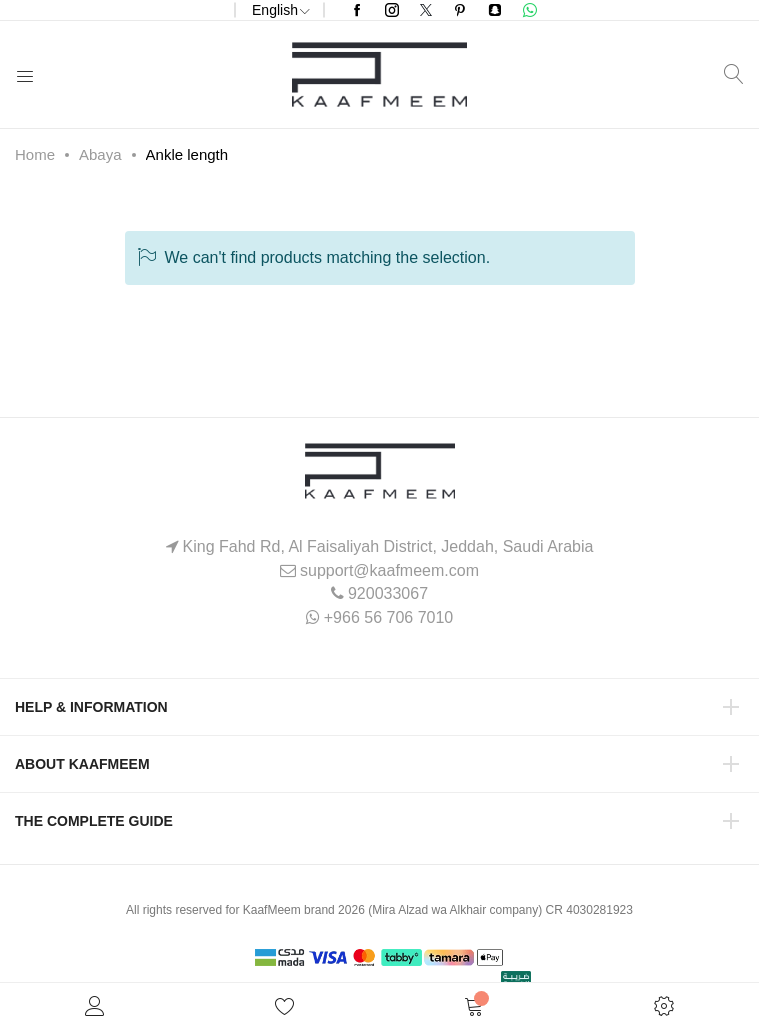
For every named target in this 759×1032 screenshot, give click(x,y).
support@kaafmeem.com (389, 570)
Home (35, 154)
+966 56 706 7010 (388, 617)
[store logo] (379, 74)
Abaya (100, 154)
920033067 (388, 593)
